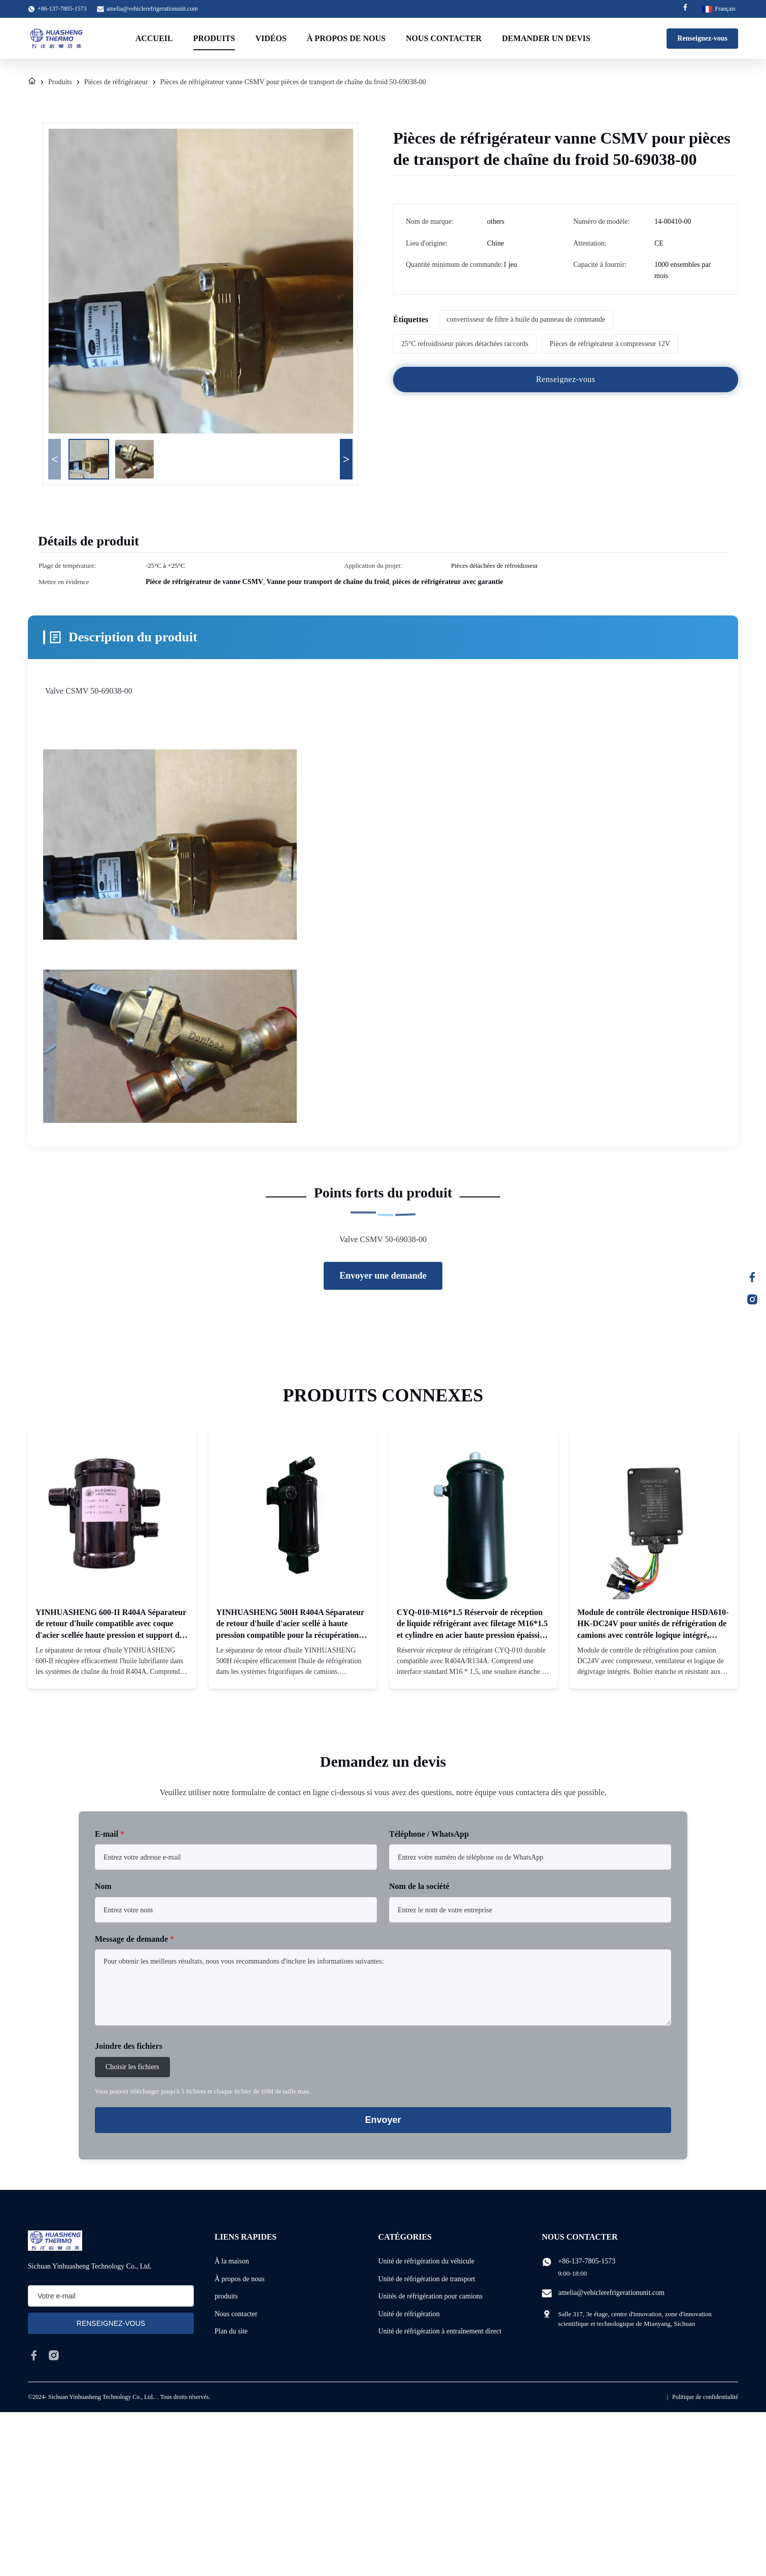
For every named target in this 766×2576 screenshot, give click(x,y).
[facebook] (34, 2355)
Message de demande (134, 1939)
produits (226, 2296)
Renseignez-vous (702, 38)
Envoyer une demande (383, 1275)
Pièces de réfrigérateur (116, 82)
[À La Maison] (32, 82)
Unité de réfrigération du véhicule (426, 2261)
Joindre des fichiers (128, 2046)
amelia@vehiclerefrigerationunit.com (152, 8)
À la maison (232, 2261)
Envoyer (383, 2120)
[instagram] (54, 2355)
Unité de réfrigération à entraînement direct (440, 2331)
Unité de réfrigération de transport (426, 2279)
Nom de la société (419, 1886)
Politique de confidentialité (705, 2396)
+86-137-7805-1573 (586, 2261)
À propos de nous (346, 38)
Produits (214, 38)
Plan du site (231, 2331)
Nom (103, 1886)
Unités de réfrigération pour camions (430, 2296)
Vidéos (270, 38)
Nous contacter (444, 38)
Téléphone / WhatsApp (429, 1834)
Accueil (154, 38)
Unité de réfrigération (409, 2314)
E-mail (109, 1834)
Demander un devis (546, 38)
